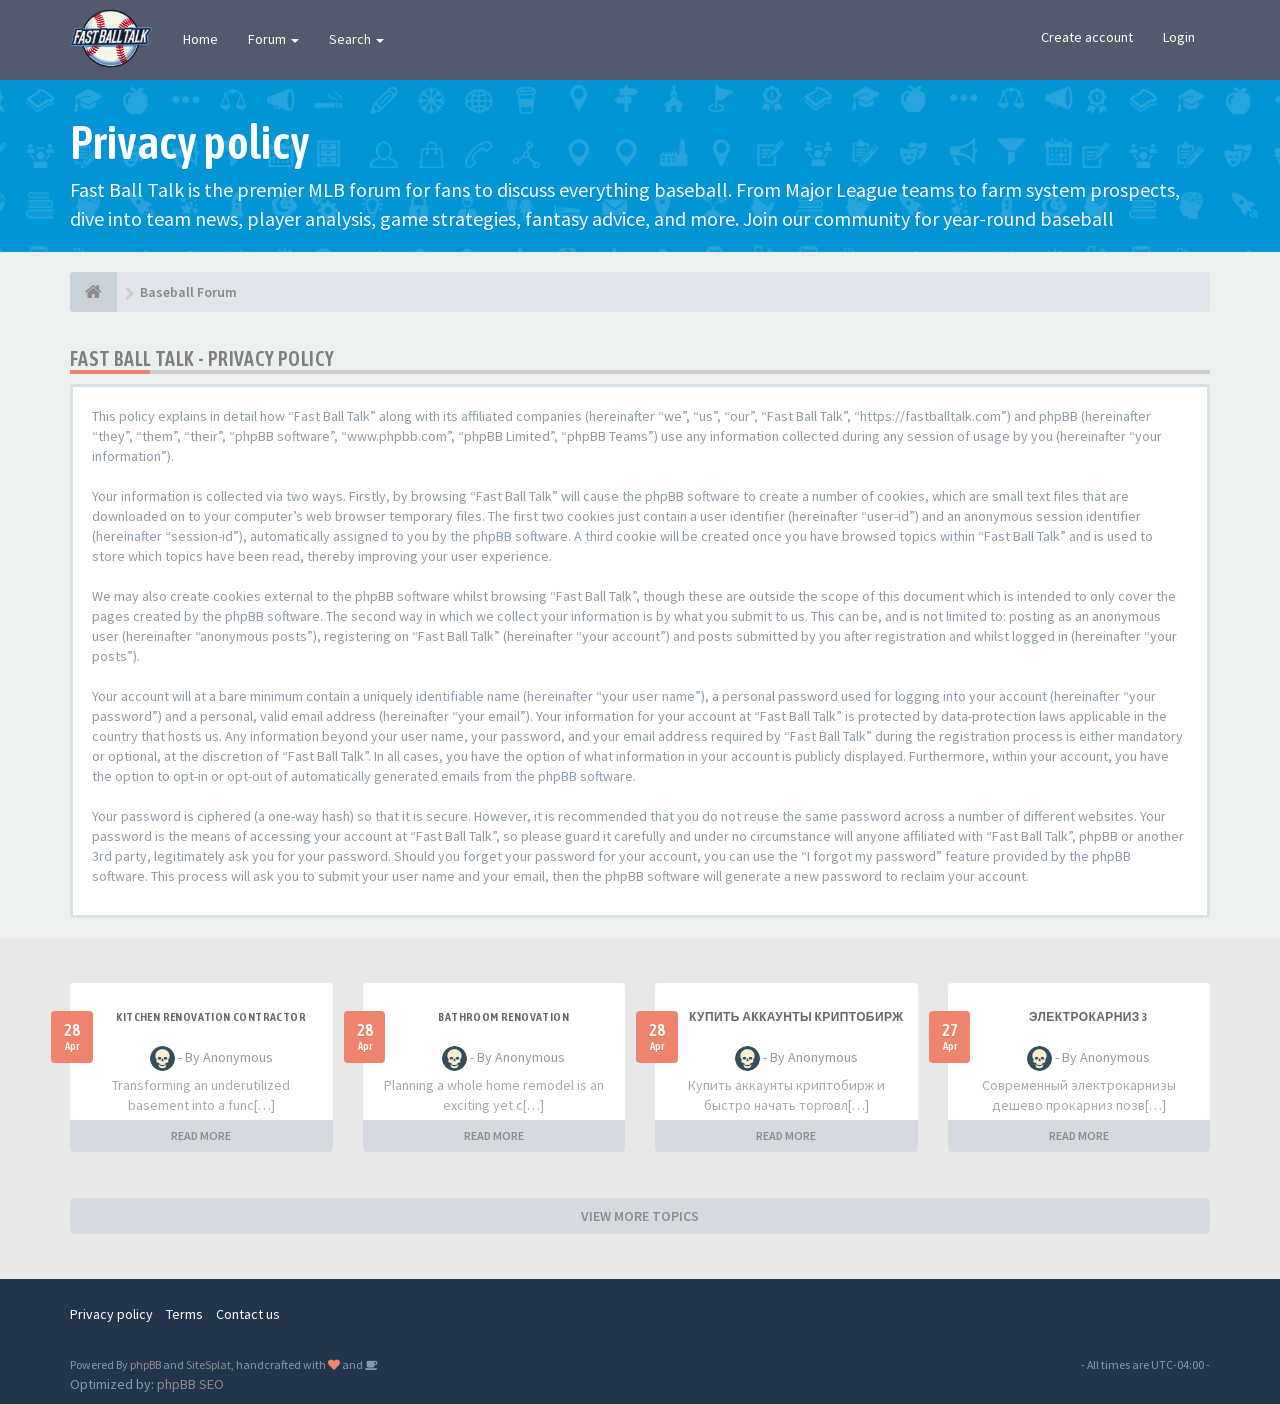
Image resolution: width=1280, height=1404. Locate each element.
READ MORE (201, 1135)
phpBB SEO (190, 1384)
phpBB (145, 1364)
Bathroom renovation (503, 1017)
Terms (184, 1314)
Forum (273, 39)
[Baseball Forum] (93, 292)
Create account (1087, 37)
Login (1179, 37)
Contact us (248, 1314)
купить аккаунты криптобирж (796, 1017)
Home (200, 39)
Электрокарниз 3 (1088, 1017)
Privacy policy (111, 1314)
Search (356, 39)
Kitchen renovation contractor (211, 1017)
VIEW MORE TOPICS (640, 1216)
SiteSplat (208, 1364)
